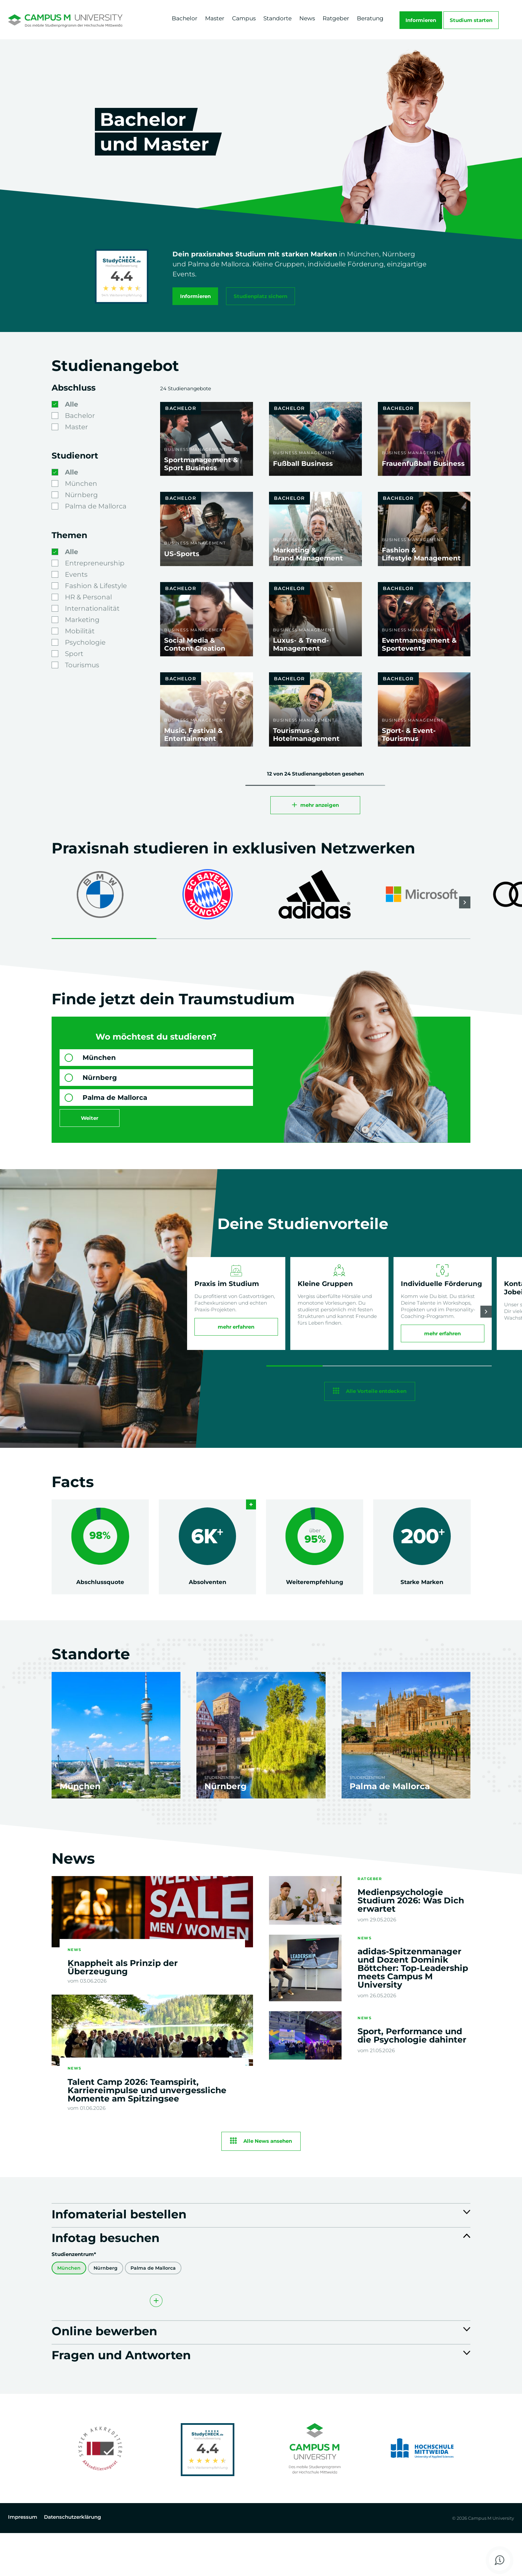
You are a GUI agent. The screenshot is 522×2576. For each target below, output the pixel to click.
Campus (244, 18)
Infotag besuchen (121, 2268)
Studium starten (471, 20)
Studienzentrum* (74, 2287)
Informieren (420, 20)
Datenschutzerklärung (72, 2561)
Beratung (370, 18)
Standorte (277, 18)
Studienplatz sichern (264, 295)
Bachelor (184, 18)
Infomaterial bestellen (138, 2239)
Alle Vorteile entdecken (376, 1412)
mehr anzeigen (319, 812)
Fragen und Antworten (141, 2396)
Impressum (22, 2561)
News (307, 18)
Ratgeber (336, 18)
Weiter (89, 1125)
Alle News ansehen (267, 2163)
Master (214, 18)
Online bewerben (119, 2367)
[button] (464, 910)
